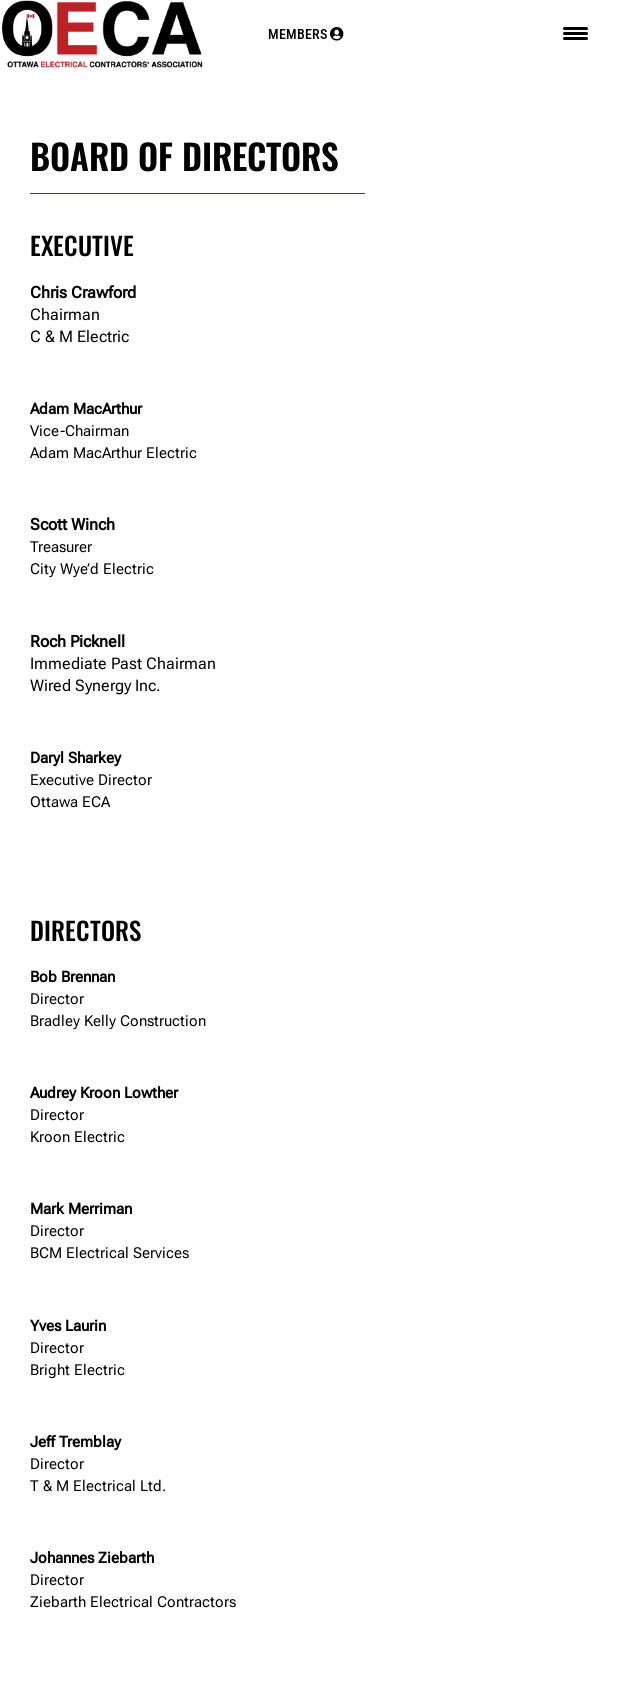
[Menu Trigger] (575, 33)
